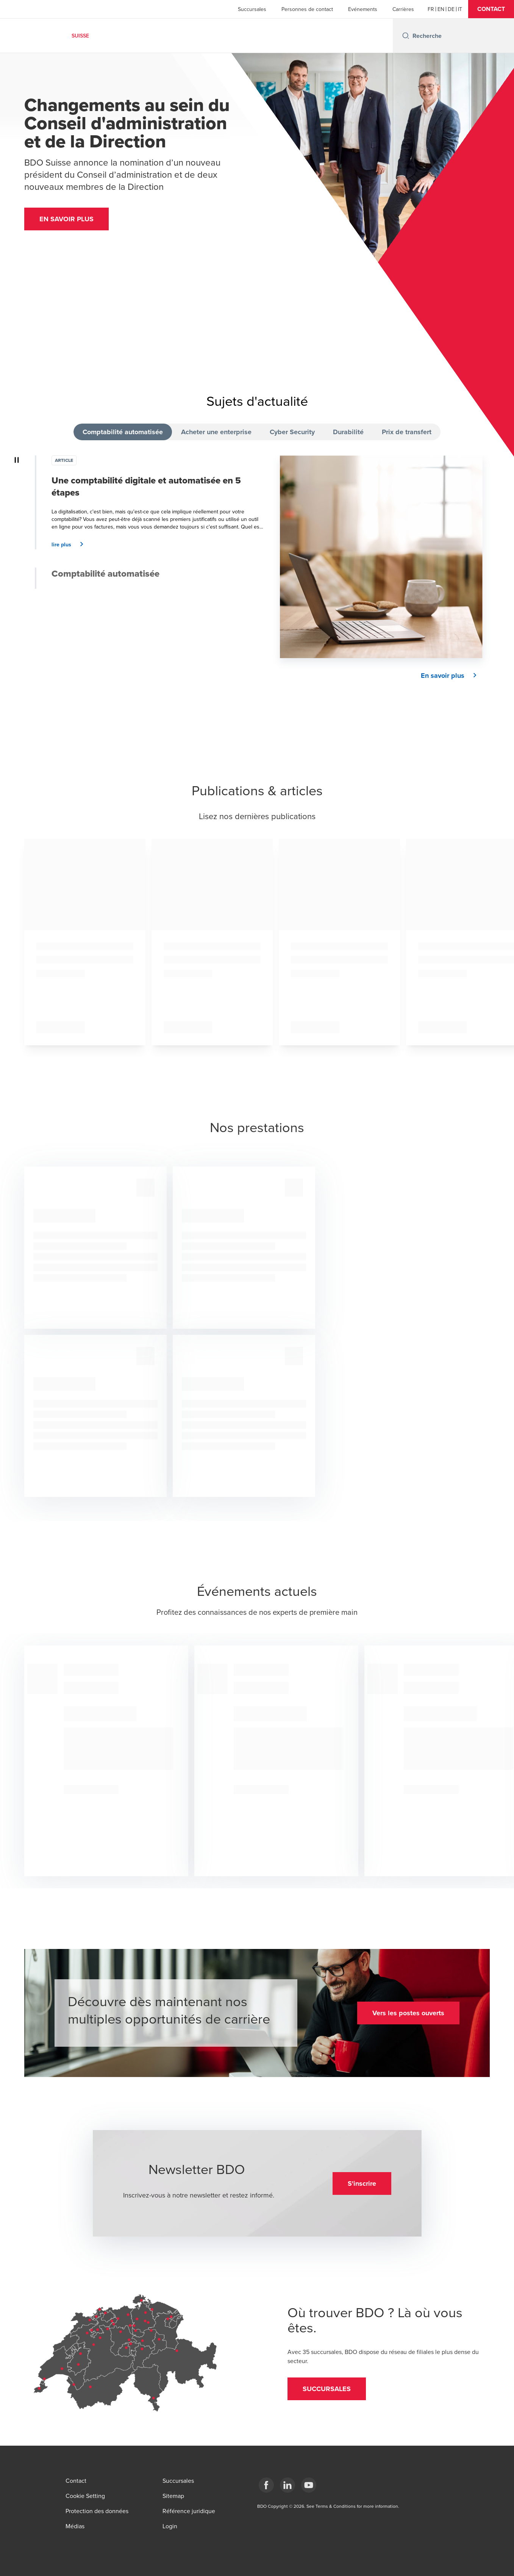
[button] (491, 9)
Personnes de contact (307, 9)
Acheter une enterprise (216, 432)
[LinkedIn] (287, 2485)
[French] (431, 9)
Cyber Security (292, 432)
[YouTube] (309, 2485)
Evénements (362, 9)
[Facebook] (266, 2485)
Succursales (252, 9)
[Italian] (460, 9)
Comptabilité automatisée (123, 432)
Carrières (403, 9)
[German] (451, 9)
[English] (440, 9)
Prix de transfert (406, 432)
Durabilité (348, 432)
